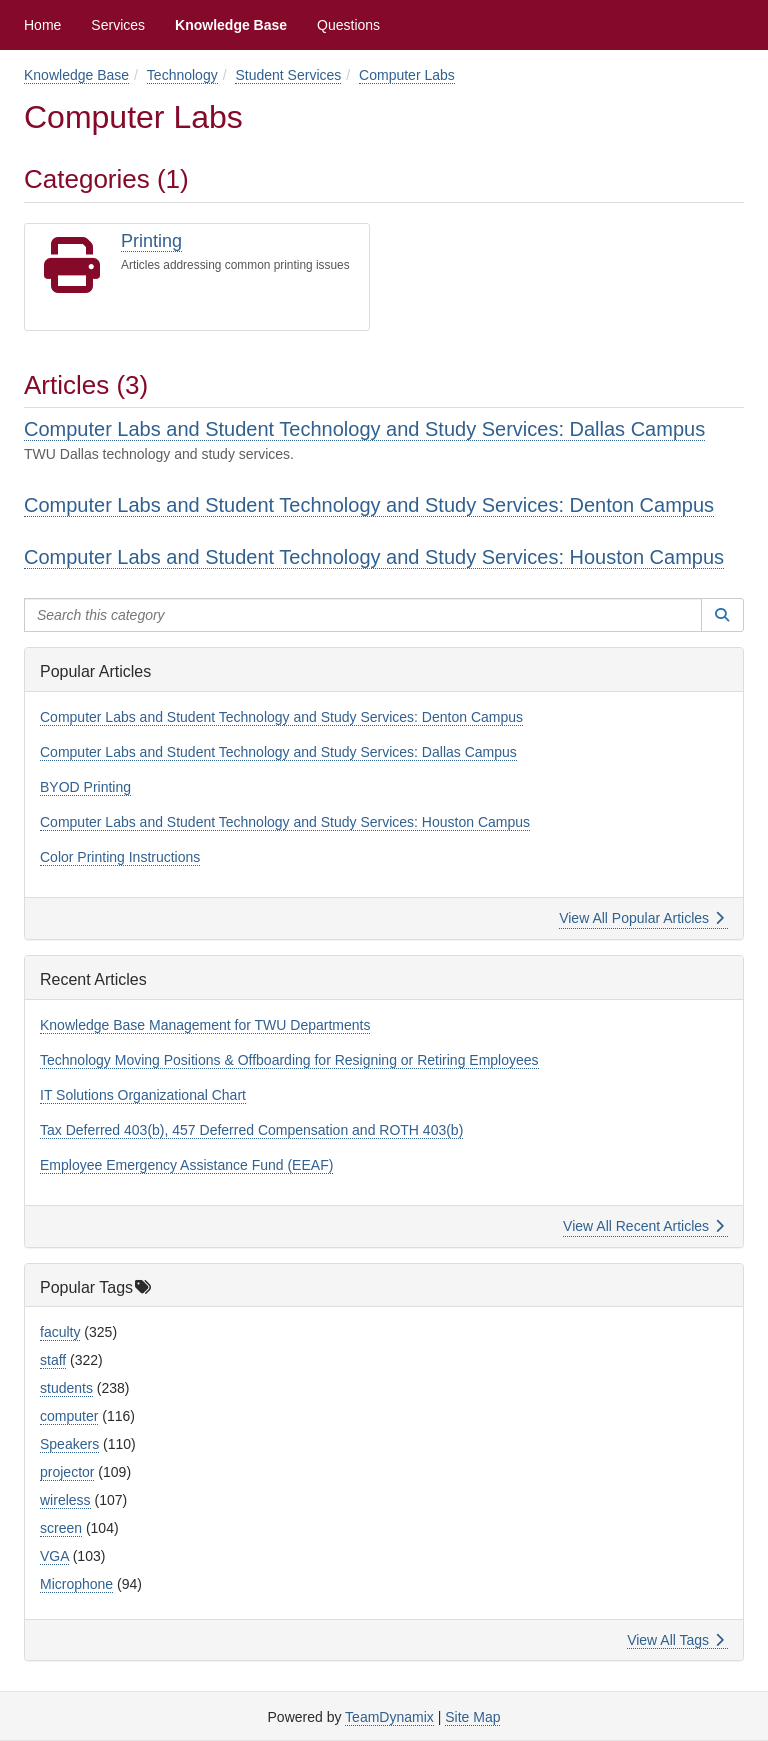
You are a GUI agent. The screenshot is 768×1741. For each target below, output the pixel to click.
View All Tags (675, 1640)
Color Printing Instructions (120, 857)
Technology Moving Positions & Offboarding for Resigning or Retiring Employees (289, 1060)
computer (69, 1416)
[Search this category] (363, 615)
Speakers (69, 1444)
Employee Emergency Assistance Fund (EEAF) (186, 1165)
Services (118, 25)
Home (42, 25)
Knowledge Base (231, 25)
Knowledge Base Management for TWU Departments (205, 1025)
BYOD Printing (85, 787)
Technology (182, 75)
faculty (60, 1332)
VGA (54, 1556)
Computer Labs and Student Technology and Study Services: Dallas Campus (364, 429)
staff (53, 1360)
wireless (65, 1500)
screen (61, 1528)
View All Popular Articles (641, 918)
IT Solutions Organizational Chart (143, 1095)
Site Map (472, 1717)
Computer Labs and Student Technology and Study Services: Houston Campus (374, 557)
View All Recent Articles (643, 1226)
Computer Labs (407, 75)
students (66, 1388)
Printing (151, 241)
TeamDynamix (389, 1717)
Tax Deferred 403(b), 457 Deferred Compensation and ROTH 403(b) (251, 1130)
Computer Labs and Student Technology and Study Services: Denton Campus (369, 505)
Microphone (76, 1584)
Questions (348, 25)
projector (67, 1472)
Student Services (288, 75)
